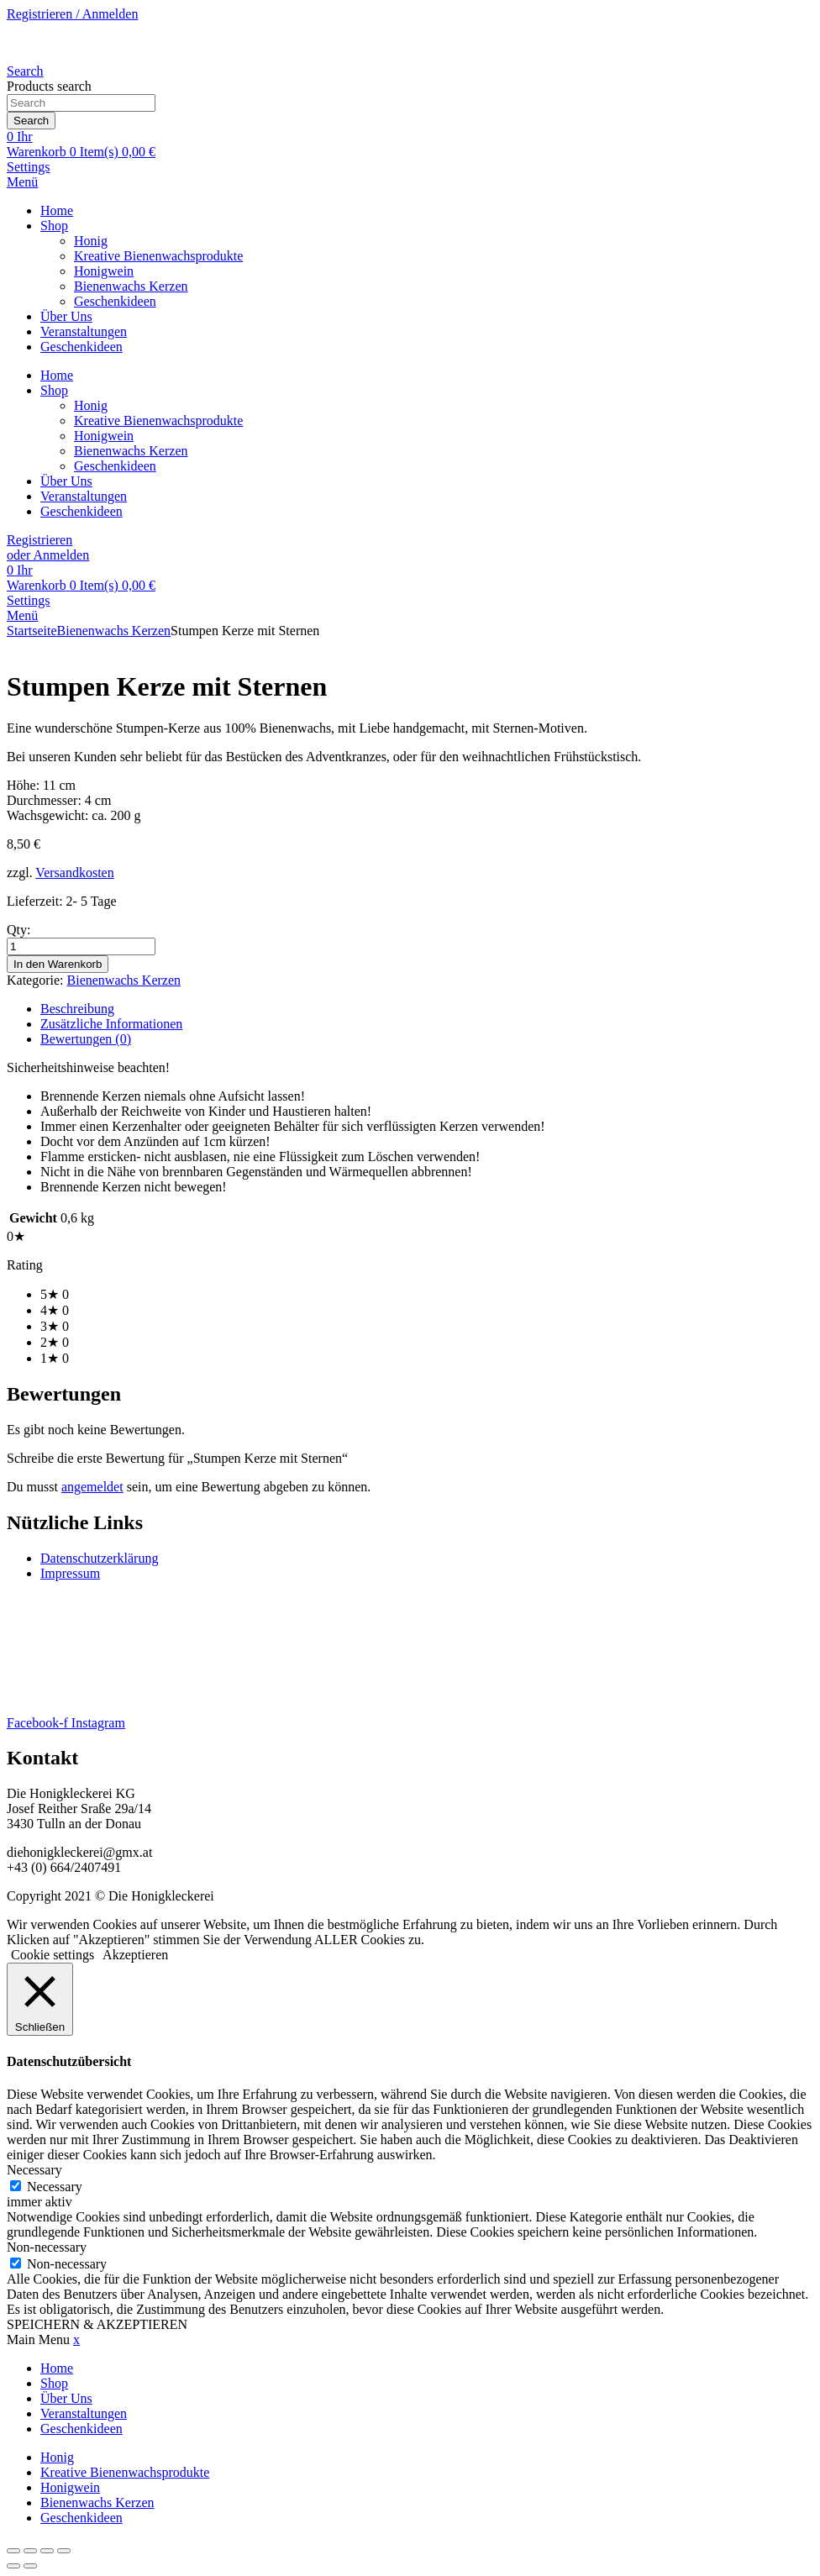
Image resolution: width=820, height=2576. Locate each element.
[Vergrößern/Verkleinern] (13, 2550)
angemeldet (92, 1487)
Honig (91, 241)
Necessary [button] (34, 2170)
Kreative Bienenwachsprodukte (158, 256)
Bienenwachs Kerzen (131, 286)
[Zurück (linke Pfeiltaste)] (13, 2565)
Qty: (18, 930)
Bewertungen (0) (85, 1039)
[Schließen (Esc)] (64, 2550)
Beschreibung (77, 1008)
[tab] (426, 1009)
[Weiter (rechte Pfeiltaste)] (30, 2565)
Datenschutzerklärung (99, 1558)
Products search (49, 86)
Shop (54, 225)
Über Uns (66, 316)
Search (31, 120)
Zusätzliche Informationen (111, 1024)
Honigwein (104, 271)
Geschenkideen (115, 301)
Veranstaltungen (83, 331)
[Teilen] (47, 2550)
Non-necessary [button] (47, 2247)
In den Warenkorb (57, 964)
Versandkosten (74, 872)
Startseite (32, 630)
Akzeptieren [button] (135, 1955)
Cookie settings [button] (52, 1955)
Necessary (54, 2186)
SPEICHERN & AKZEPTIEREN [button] (97, 2324)
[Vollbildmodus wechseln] (30, 2550)
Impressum (70, 1573)
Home (56, 210)
